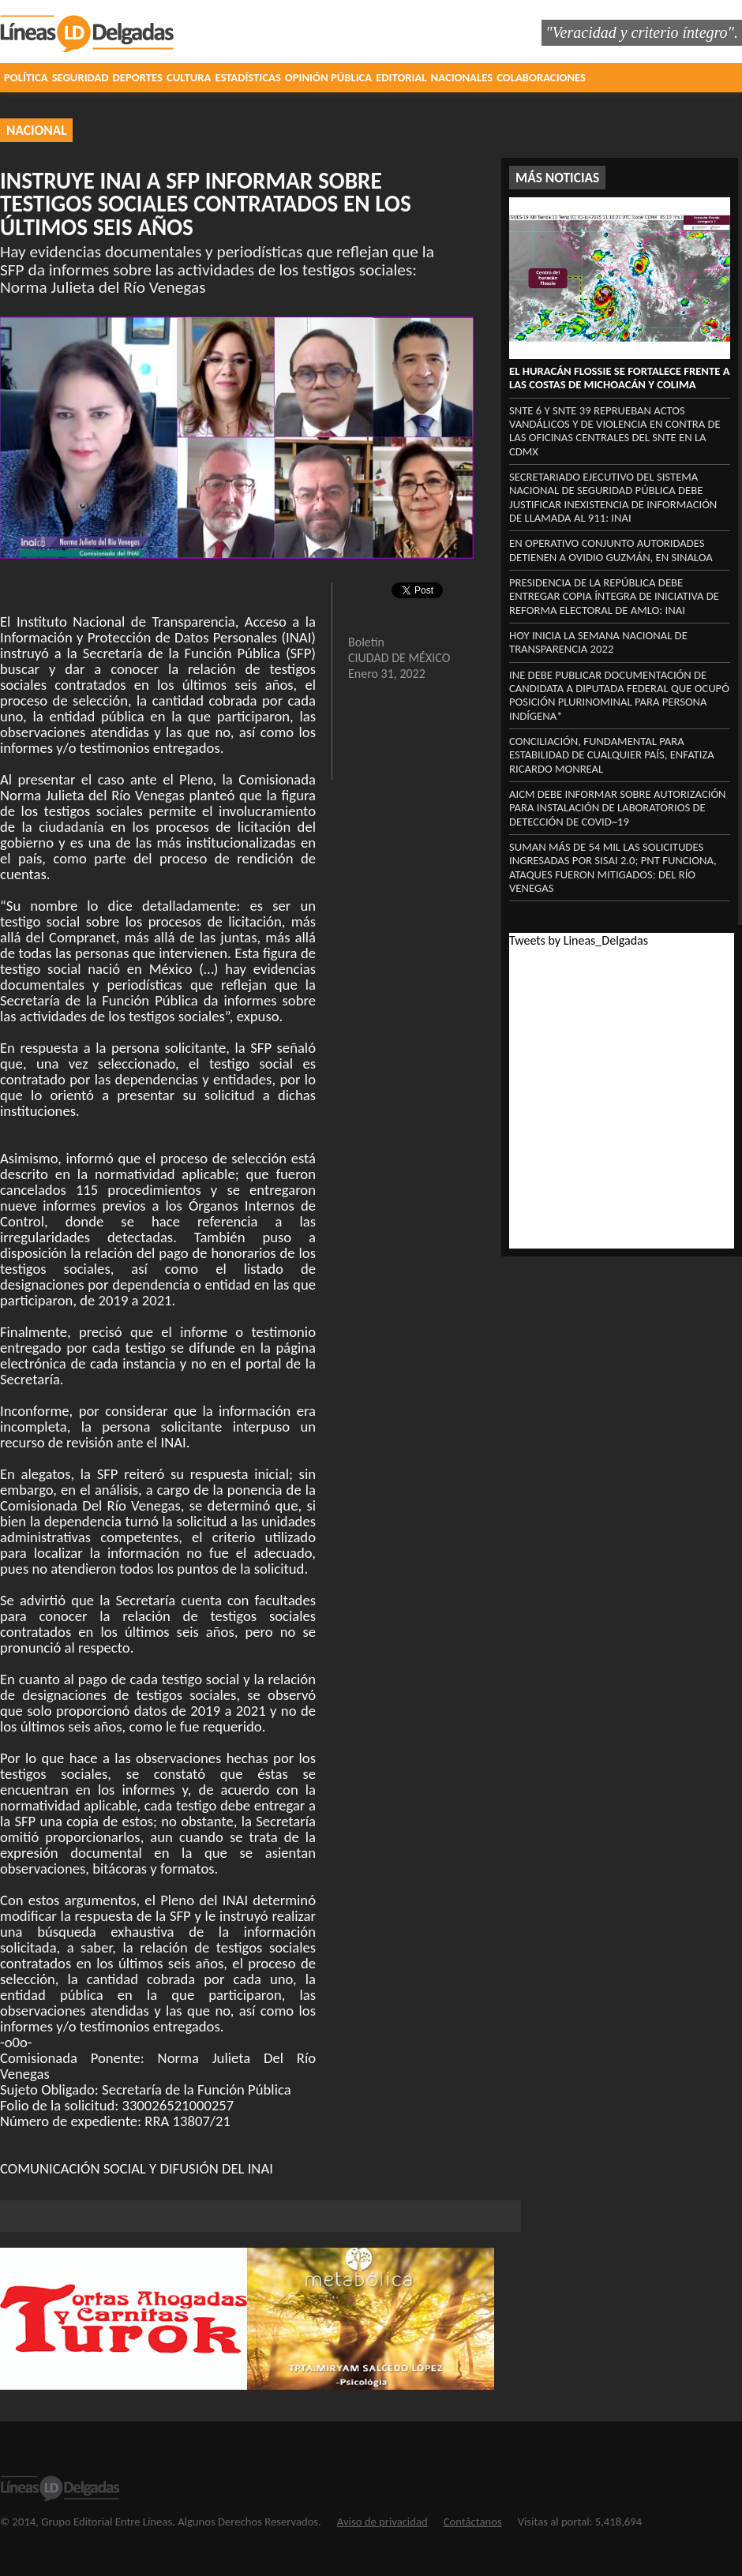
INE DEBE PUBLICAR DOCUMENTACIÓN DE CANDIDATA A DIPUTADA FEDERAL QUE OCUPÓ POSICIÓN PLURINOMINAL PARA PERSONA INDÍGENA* (619, 695)
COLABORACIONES (541, 77)
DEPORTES (138, 77)
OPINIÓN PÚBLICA (328, 77)
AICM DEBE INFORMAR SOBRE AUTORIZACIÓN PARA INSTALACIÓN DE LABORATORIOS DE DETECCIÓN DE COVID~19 (617, 808)
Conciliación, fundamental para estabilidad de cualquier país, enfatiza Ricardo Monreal (611, 755)
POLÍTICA (26, 77)
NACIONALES (462, 77)
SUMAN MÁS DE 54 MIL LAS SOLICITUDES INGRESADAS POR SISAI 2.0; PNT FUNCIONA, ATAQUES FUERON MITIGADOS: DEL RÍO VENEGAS (613, 867)
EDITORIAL (401, 77)
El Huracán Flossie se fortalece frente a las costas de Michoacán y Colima (619, 377)
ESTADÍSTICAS (247, 77)
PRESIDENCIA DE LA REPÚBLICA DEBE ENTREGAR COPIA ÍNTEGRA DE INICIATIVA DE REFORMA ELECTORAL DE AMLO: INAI (614, 596)
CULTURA (189, 77)
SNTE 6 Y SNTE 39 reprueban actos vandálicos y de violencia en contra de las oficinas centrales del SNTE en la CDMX (615, 431)
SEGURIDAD (80, 77)
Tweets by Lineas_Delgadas (578, 940)
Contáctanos (473, 2521)
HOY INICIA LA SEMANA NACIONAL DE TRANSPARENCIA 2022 (598, 642)
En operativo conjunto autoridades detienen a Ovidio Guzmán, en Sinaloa (611, 550)
